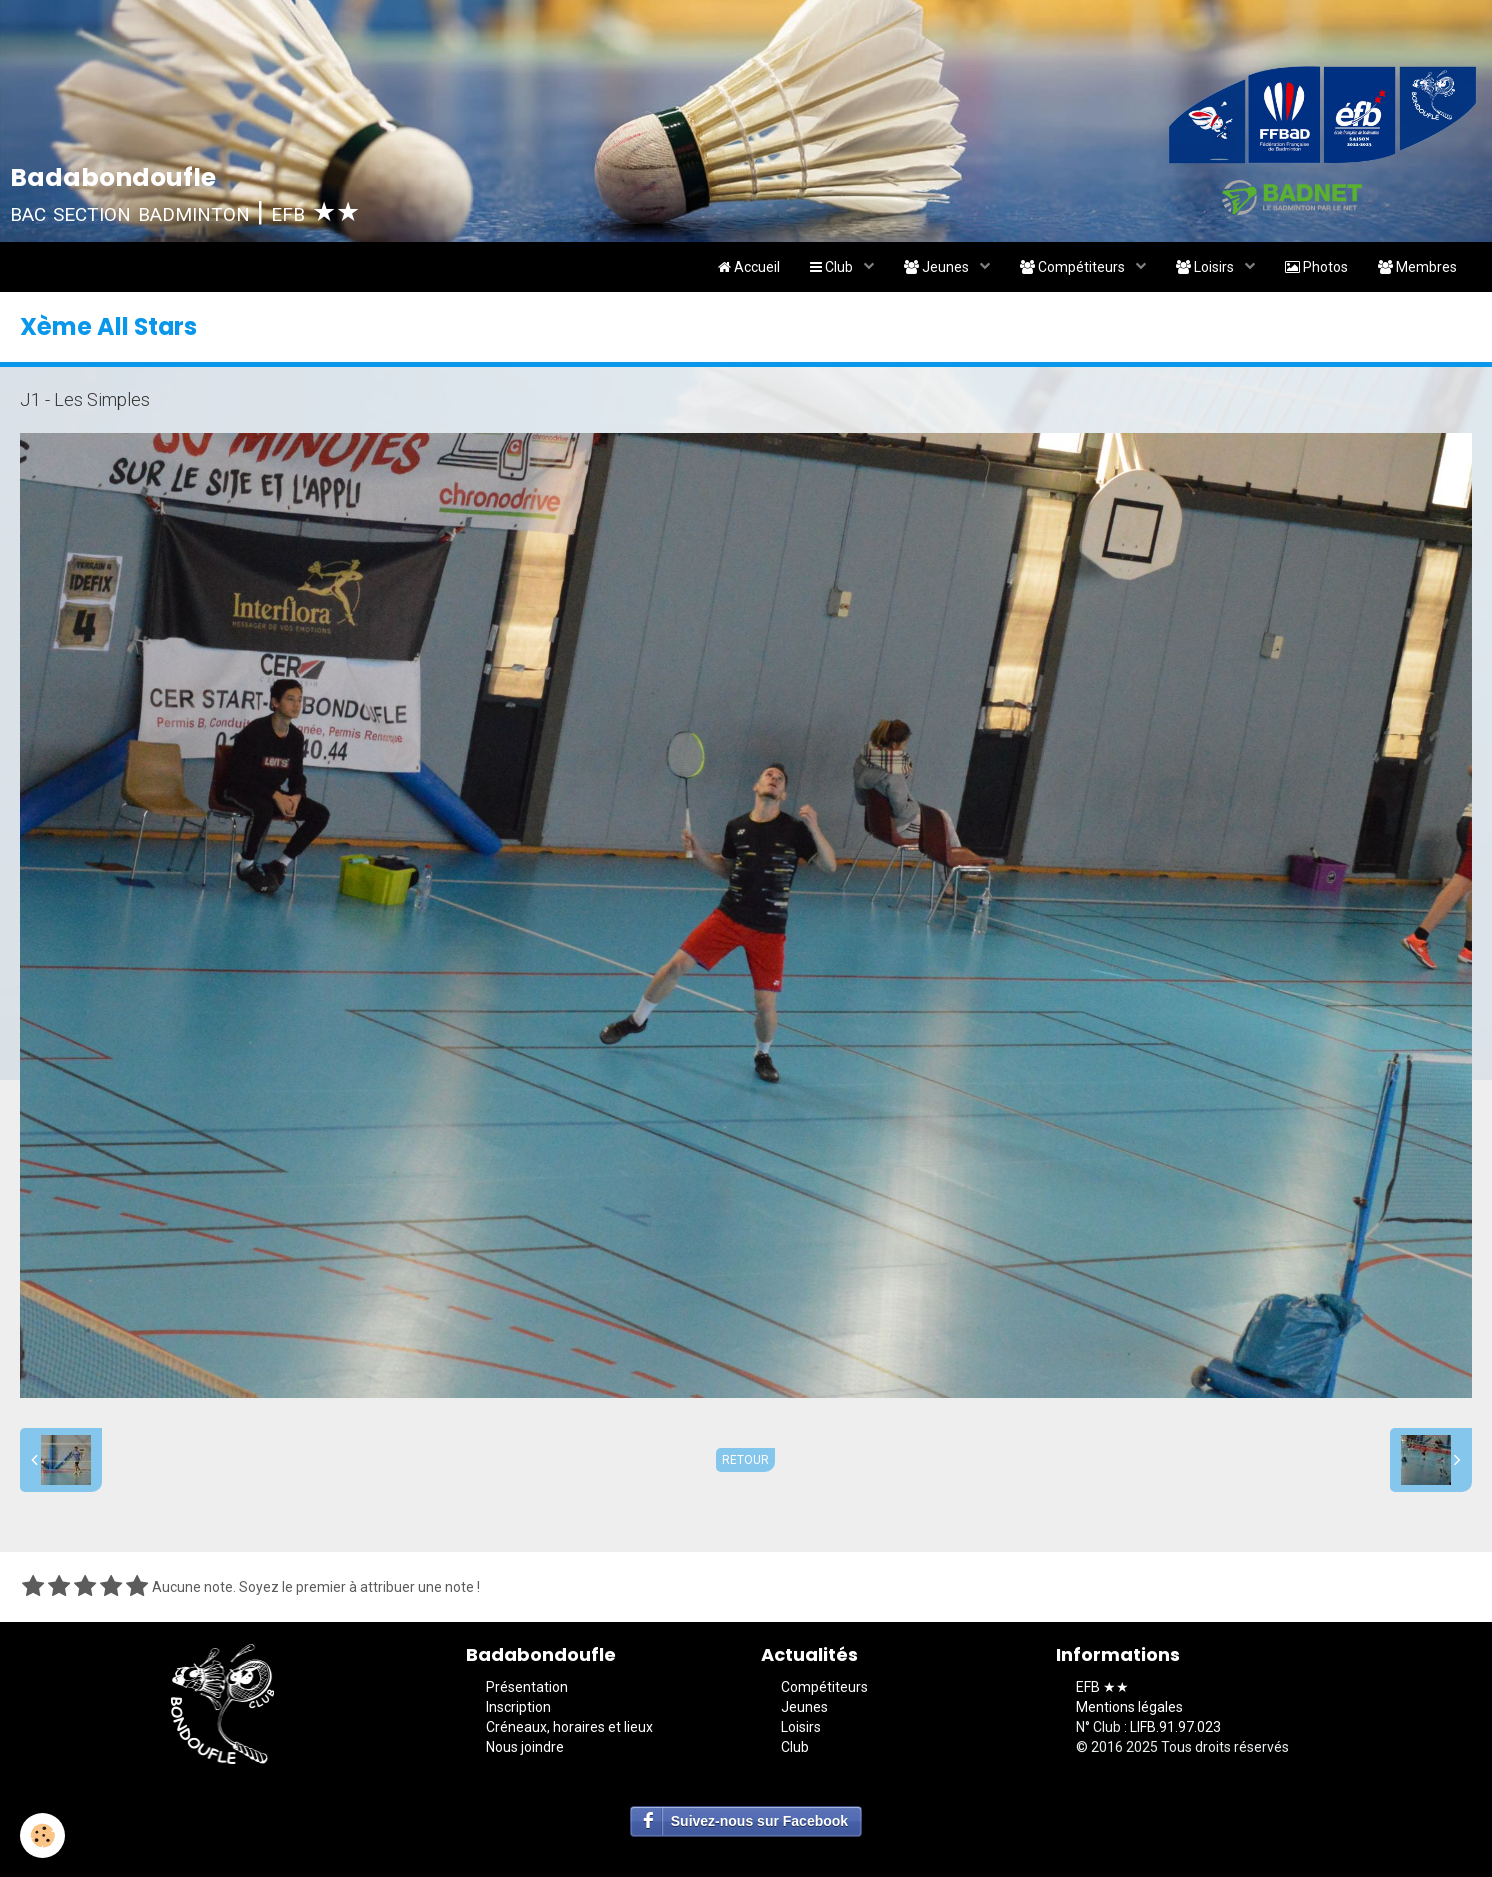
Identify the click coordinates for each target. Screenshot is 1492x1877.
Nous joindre (525, 1747)
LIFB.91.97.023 (1175, 1727)
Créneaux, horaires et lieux (569, 1727)
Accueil (749, 267)
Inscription (518, 1707)
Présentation (527, 1687)
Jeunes (938, 267)
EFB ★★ (1102, 1687)
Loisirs (1206, 267)
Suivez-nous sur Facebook (759, 1821)
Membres (1417, 267)
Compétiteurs (1074, 267)
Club (833, 267)
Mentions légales (1129, 1707)
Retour (745, 1460)
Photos (1316, 267)
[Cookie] (42, 1835)
